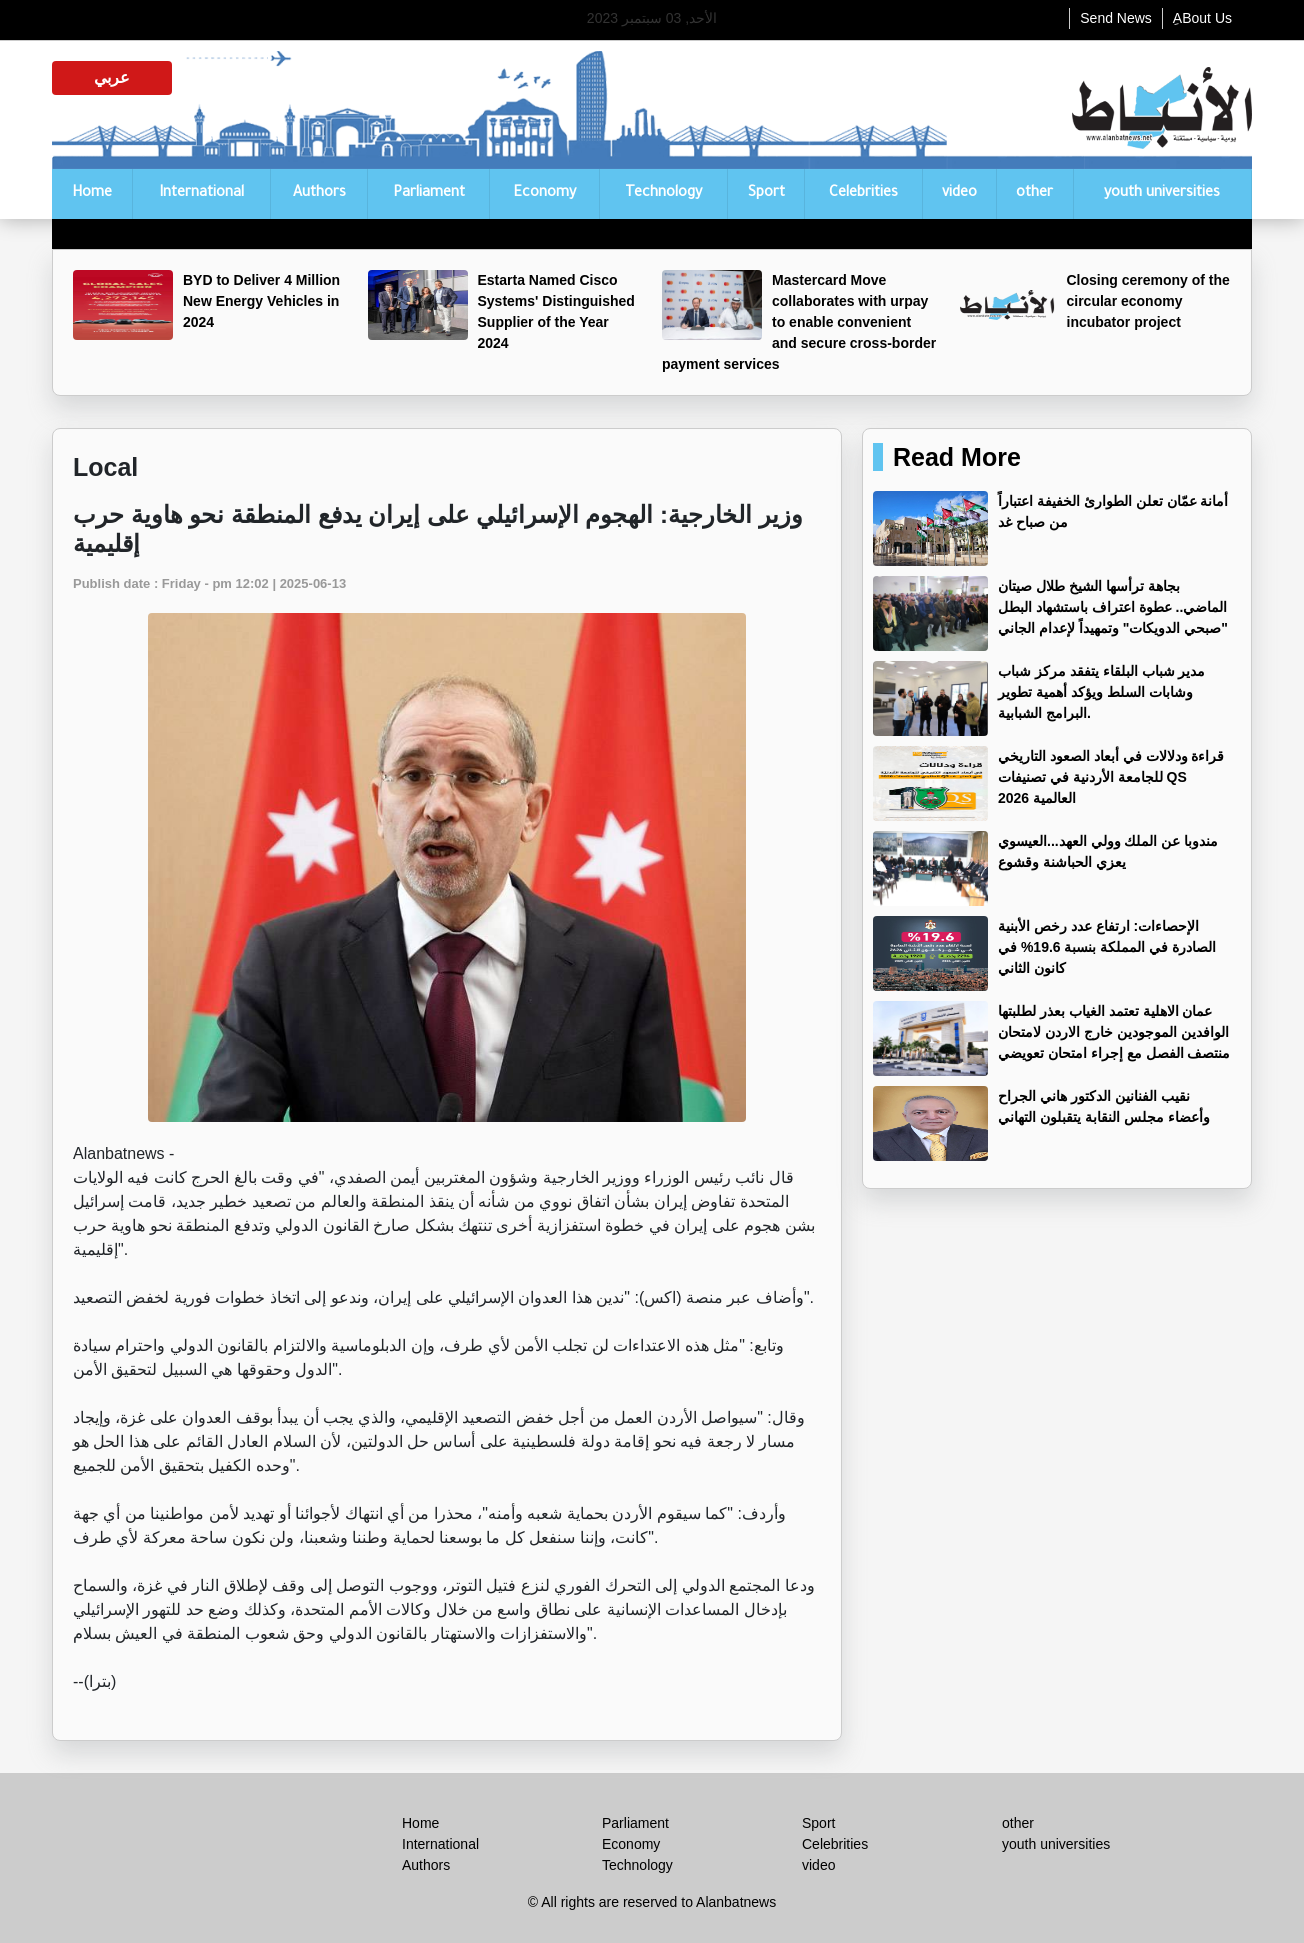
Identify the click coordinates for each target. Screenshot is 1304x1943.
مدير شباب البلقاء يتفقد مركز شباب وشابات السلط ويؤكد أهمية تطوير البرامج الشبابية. (1101, 692)
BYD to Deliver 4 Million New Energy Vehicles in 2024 (261, 301)
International (201, 194)
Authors (319, 194)
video (959, 194)
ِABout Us (1202, 18)
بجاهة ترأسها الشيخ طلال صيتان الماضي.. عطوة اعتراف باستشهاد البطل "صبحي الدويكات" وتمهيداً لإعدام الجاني (1113, 607)
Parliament (429, 194)
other (1034, 194)
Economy (544, 194)
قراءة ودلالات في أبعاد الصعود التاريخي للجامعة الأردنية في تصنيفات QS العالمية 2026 (1111, 777)
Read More (957, 457)
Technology (663, 194)
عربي (112, 77)
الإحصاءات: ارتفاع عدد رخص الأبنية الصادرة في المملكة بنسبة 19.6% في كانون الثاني (1107, 947)
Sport (766, 194)
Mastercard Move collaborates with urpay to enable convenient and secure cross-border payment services (799, 322)
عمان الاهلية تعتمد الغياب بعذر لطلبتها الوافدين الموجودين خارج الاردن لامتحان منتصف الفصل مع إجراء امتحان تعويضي (1114, 1032)
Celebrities (863, 194)
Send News (1116, 18)
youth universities (1162, 194)
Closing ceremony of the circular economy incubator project (1148, 301)
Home (92, 194)
